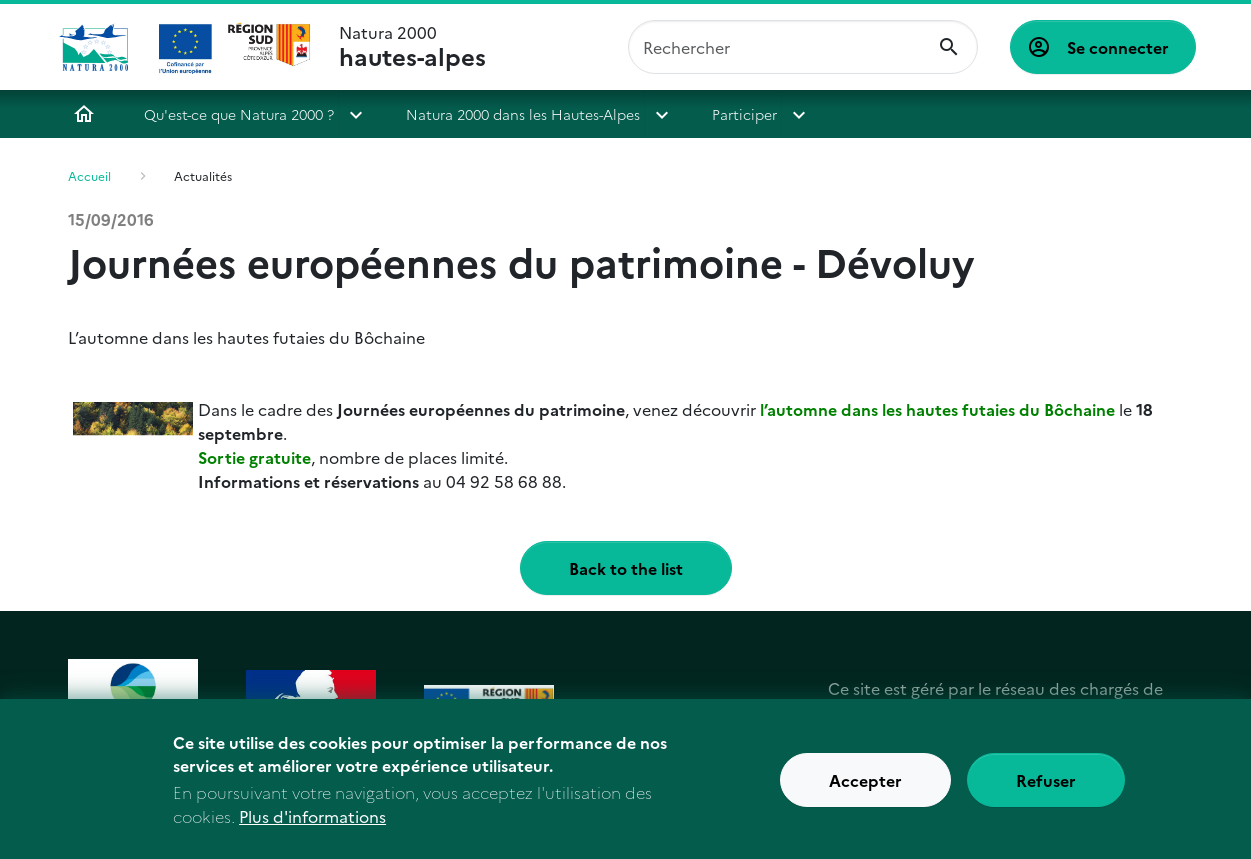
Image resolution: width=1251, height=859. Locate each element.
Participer (744, 114)
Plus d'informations (312, 830)
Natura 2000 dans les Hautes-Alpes (523, 114)
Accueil (84, 114)
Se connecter (1118, 47)
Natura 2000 (412, 47)
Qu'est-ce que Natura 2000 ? (239, 114)
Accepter (865, 793)
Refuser (1046, 793)
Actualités (203, 175)
